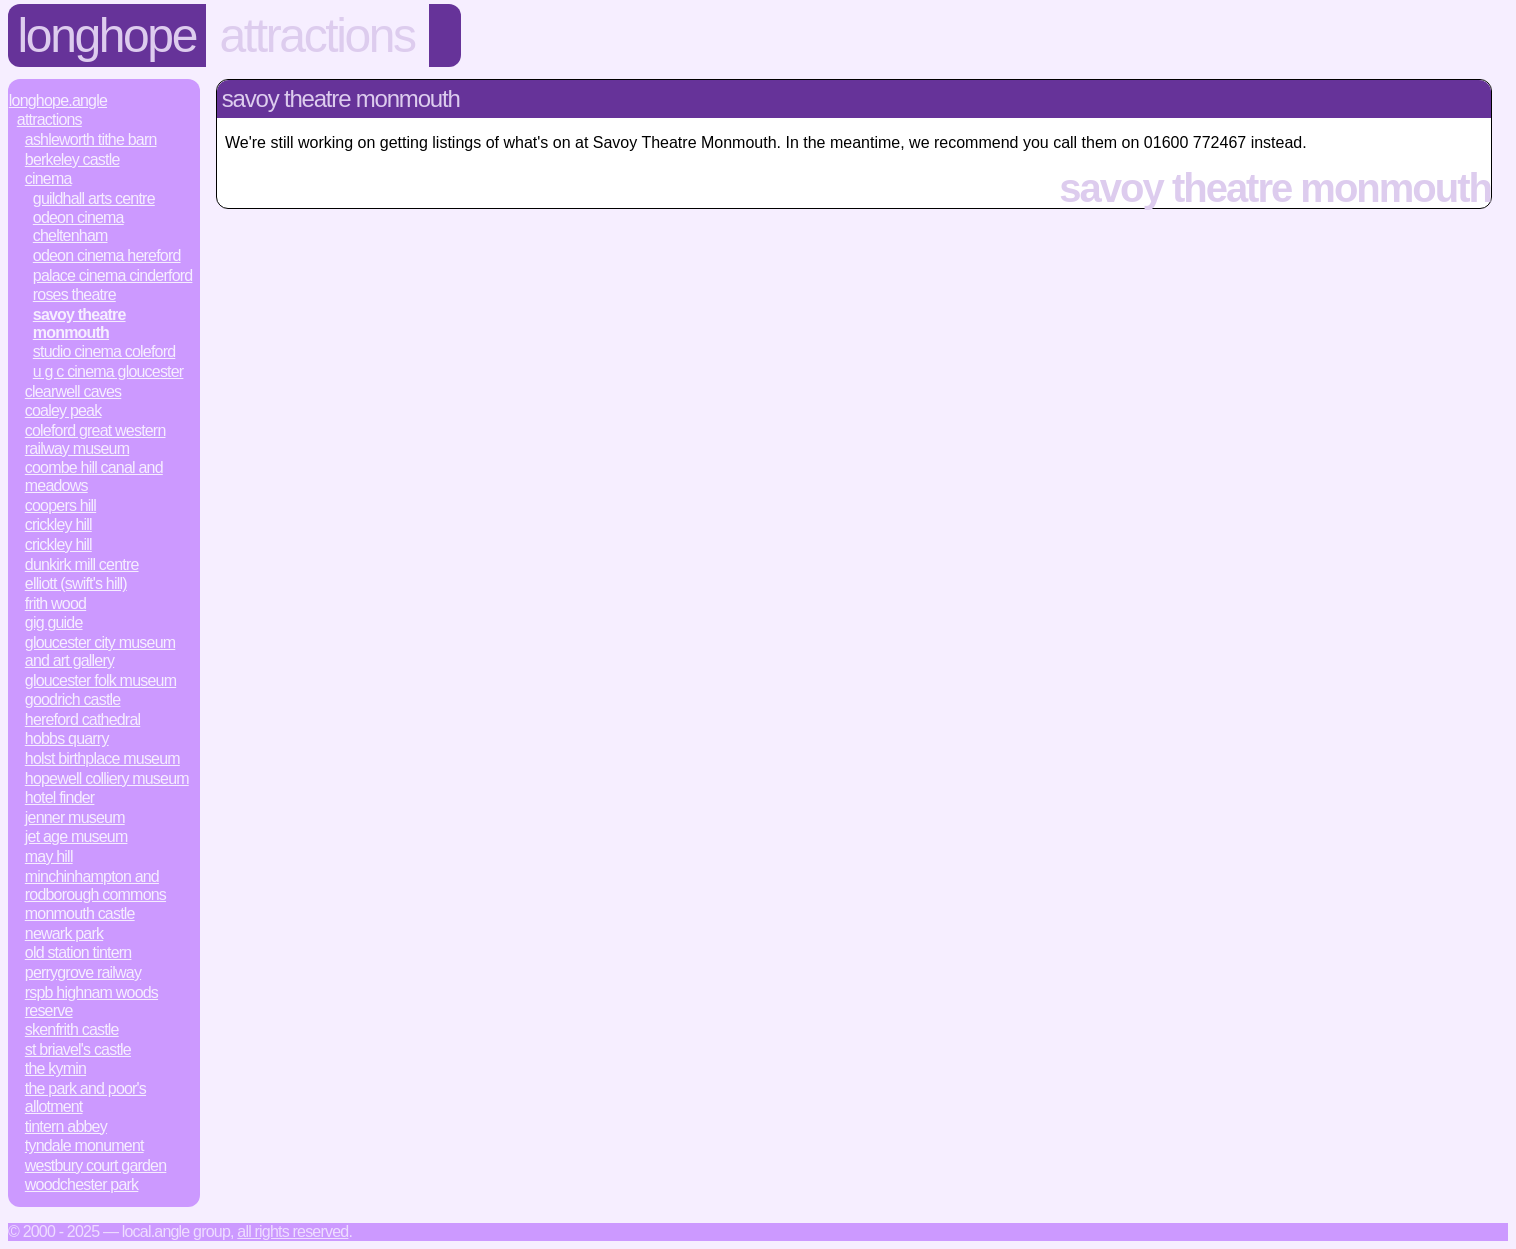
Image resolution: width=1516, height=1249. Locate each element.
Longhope (107, 35)
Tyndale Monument (84, 1145)
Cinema (48, 178)
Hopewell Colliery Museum (107, 778)
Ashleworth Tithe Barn (91, 139)
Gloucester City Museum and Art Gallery (100, 651)
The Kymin (55, 1068)
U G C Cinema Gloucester (108, 371)
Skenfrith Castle (72, 1029)
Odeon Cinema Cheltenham (78, 226)
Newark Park (64, 933)
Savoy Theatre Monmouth (79, 323)
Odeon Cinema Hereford (107, 255)
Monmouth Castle (80, 913)
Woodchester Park (82, 1184)
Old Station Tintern (78, 952)
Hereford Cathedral (82, 719)
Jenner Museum (75, 817)
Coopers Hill (60, 505)
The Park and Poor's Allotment (85, 1097)
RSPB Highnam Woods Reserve (91, 1001)
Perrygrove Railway (83, 972)
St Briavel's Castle (78, 1049)
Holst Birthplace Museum (102, 758)
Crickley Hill (58, 524)
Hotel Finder (60, 797)
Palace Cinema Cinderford (113, 275)
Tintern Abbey (66, 1126)
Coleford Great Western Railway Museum (95, 439)
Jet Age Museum (76, 836)
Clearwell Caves (73, 391)
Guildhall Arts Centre (94, 198)
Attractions (317, 35)
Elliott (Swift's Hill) (76, 583)
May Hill (49, 856)
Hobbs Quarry (67, 738)
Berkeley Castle (72, 159)
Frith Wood (55, 603)
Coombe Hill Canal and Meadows (94, 476)
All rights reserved (292, 1231)
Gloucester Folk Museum (100, 680)
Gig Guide (54, 622)
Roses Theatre (74, 294)
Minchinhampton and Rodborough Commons (95, 885)
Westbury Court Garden (96, 1165)
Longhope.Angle (58, 100)
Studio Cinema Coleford (104, 351)
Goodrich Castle (73, 699)
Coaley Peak (63, 410)
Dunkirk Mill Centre (82, 564)
